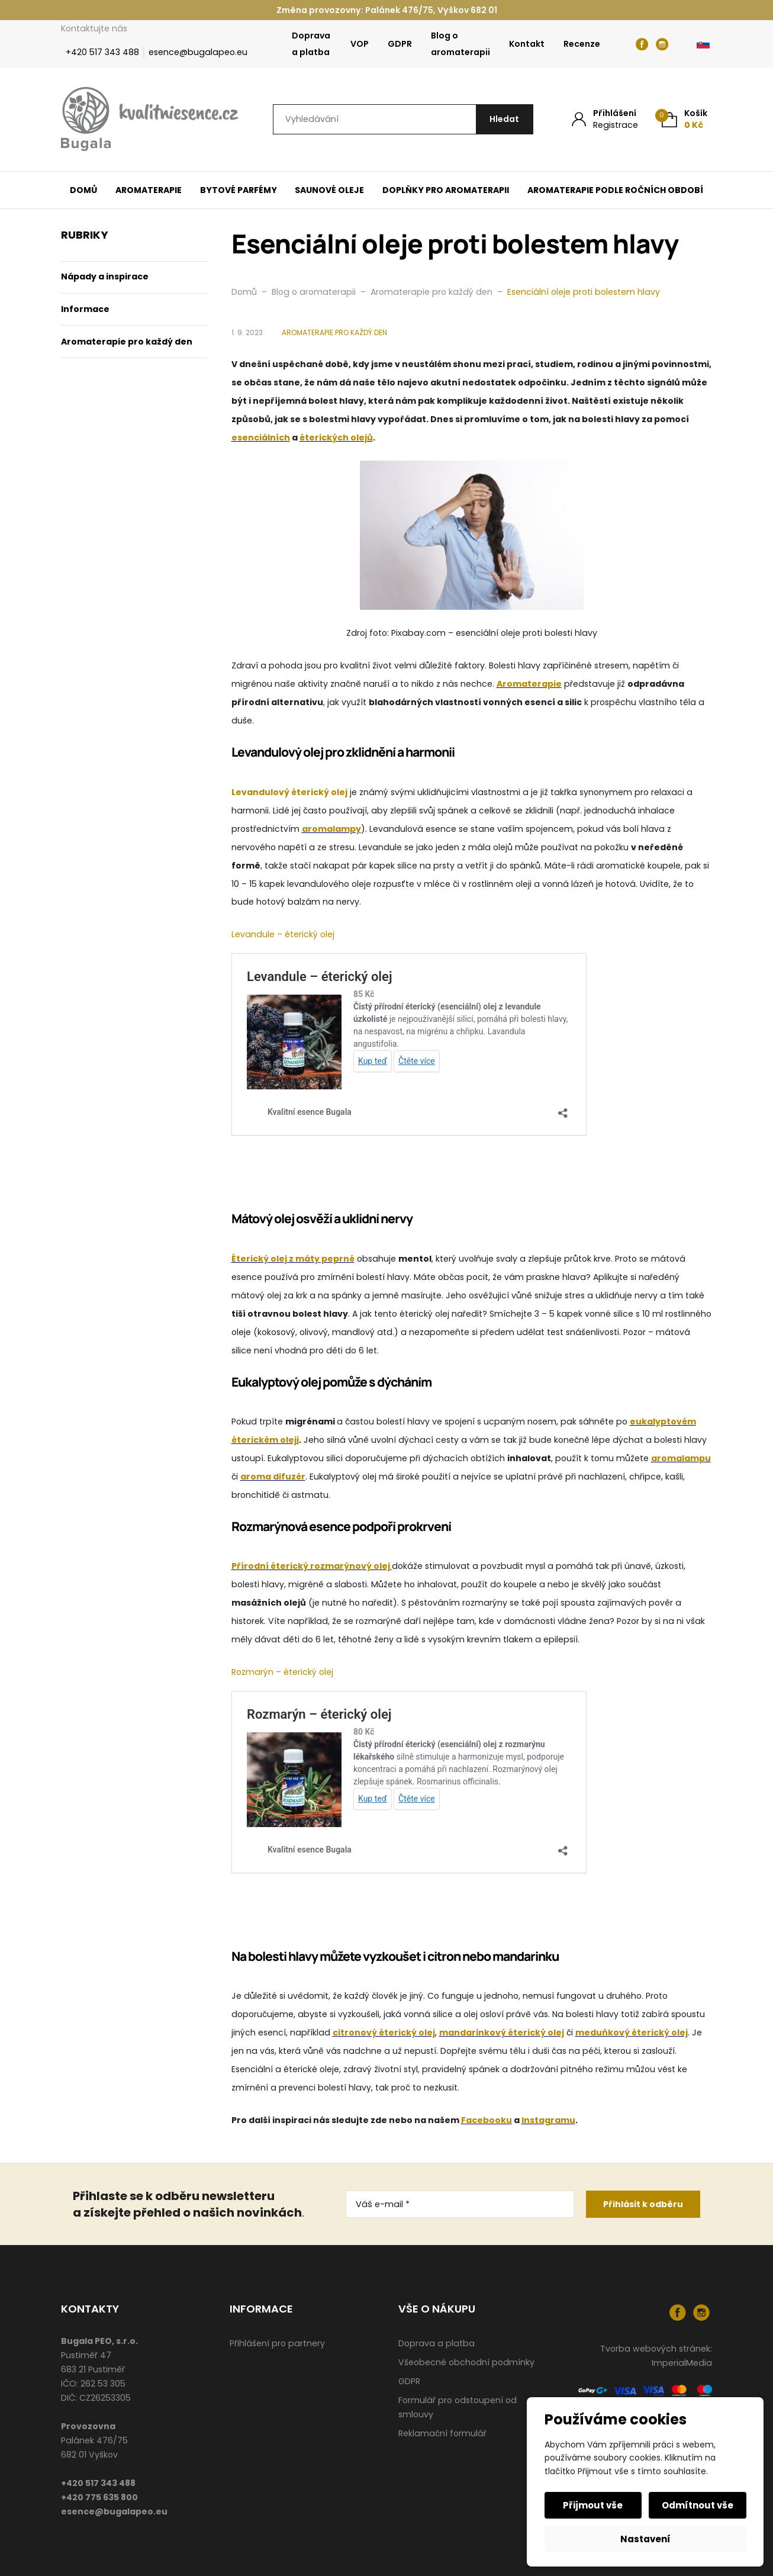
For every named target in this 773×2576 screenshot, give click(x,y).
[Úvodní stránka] (150, 119)
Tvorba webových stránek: (656, 2349)
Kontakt (527, 44)
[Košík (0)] (684, 119)
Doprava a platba (311, 44)
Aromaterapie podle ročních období (615, 190)
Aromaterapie (148, 190)
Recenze (581, 44)
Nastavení (645, 2539)
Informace (85, 309)
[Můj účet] (605, 119)
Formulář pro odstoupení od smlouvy (457, 2407)
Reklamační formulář (442, 2433)
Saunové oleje (329, 190)
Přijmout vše (594, 2505)
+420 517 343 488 (102, 52)
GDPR (400, 44)
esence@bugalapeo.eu (198, 52)
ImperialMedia (682, 2363)
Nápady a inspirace (105, 276)
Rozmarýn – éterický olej (282, 1672)
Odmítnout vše (697, 2505)
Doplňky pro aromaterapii (445, 190)
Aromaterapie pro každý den (126, 342)
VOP (359, 44)
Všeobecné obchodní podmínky (466, 2362)
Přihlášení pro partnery (277, 2343)
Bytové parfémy (238, 190)
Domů (83, 190)
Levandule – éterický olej (282, 934)
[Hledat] (503, 119)
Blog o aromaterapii (460, 44)
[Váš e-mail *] (460, 2204)
